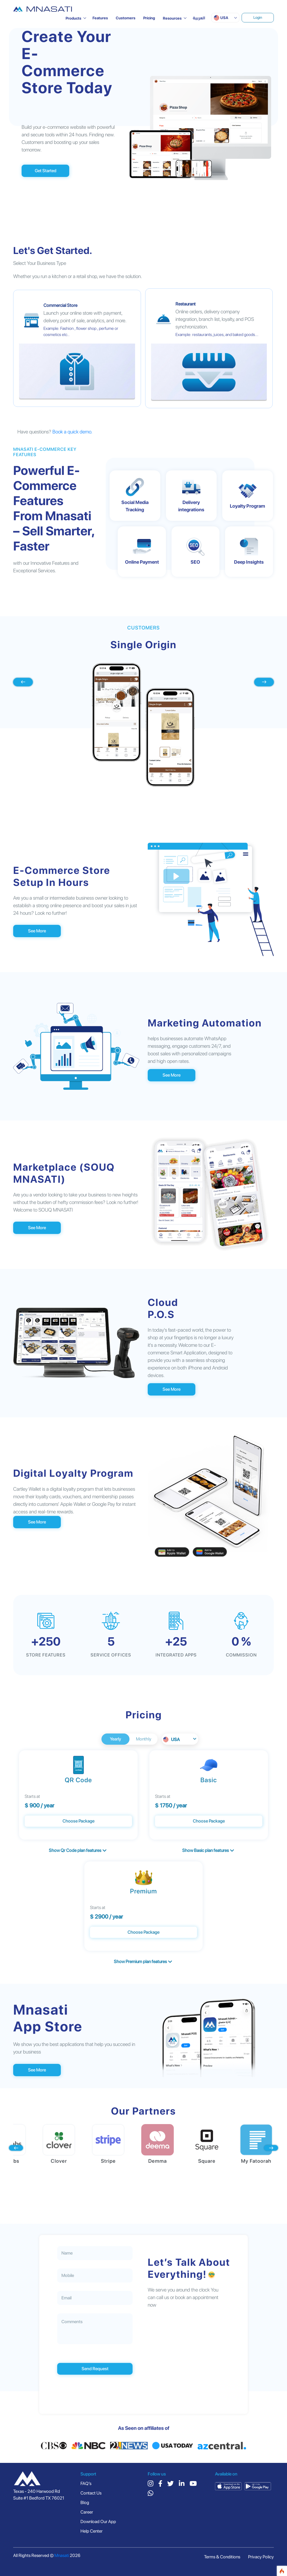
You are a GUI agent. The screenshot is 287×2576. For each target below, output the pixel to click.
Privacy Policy (261, 2556)
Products (73, 18)
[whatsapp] (150, 2493)
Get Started (45, 170)
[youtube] (193, 2484)
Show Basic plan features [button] (208, 1850)
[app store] (228, 2486)
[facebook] (160, 2484)
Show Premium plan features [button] (143, 1961)
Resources (172, 18)
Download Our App (98, 2521)
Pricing (149, 18)
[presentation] (23, 682)
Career (86, 2512)
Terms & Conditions (222, 2556)
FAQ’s (85, 2483)
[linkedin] (181, 2484)
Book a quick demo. (72, 432)
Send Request (95, 2368)
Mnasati (62, 2555)
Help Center (91, 2531)
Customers (125, 18)
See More (37, 931)
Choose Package (78, 1821)
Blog (84, 2502)
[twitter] (170, 2484)
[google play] (257, 2486)
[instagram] (150, 2484)
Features (100, 18)
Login (257, 17)
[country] (27, 2478)
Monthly (143, 1739)
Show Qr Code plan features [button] (78, 1850)
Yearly (115, 1739)
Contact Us (90, 2493)
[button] (225, 17)
